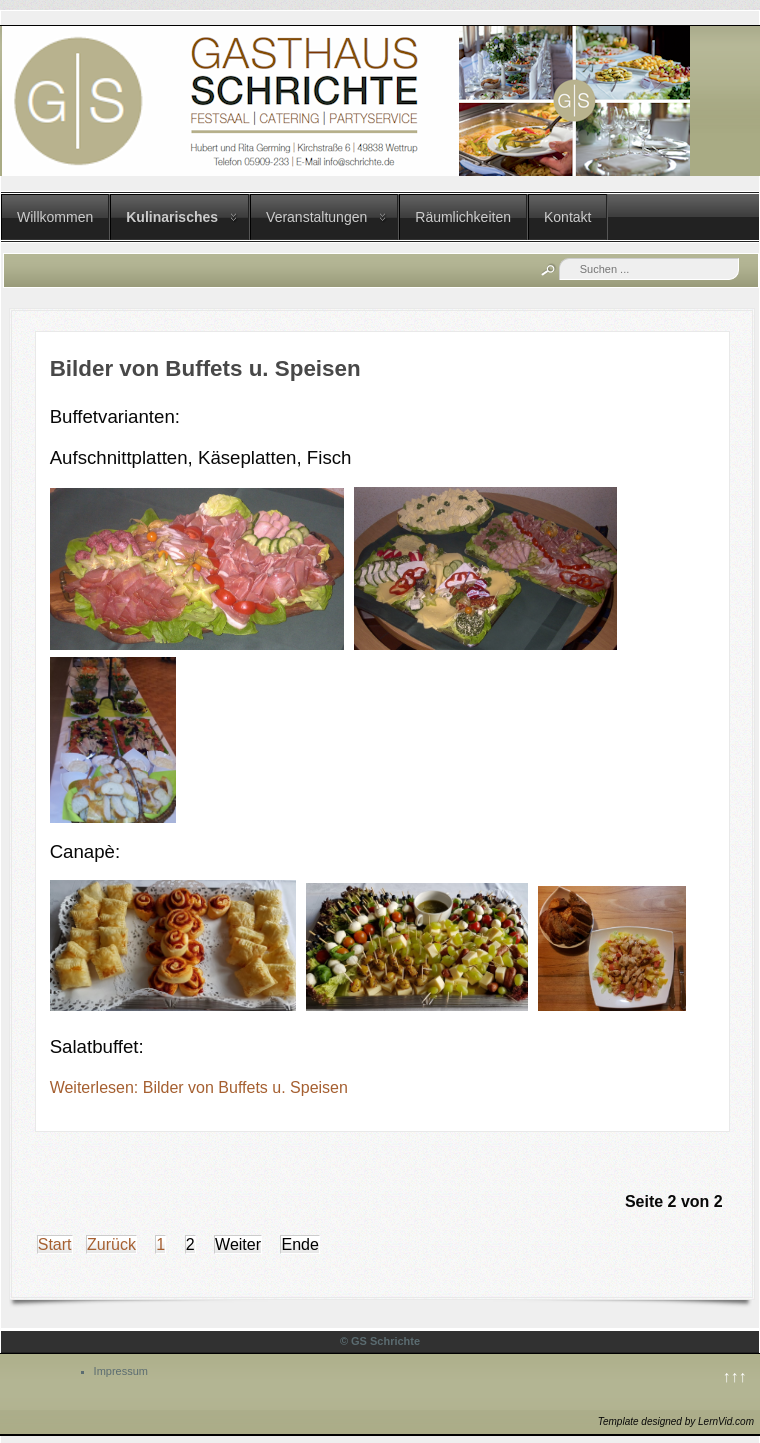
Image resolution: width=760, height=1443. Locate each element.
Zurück (111, 1244)
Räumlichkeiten (463, 217)
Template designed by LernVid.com (676, 1421)
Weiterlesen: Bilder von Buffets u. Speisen (199, 1087)
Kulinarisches (172, 217)
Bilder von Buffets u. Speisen (205, 368)
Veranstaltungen (316, 217)
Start (55, 1244)
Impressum (121, 1371)
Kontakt (567, 217)
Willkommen (55, 217)
